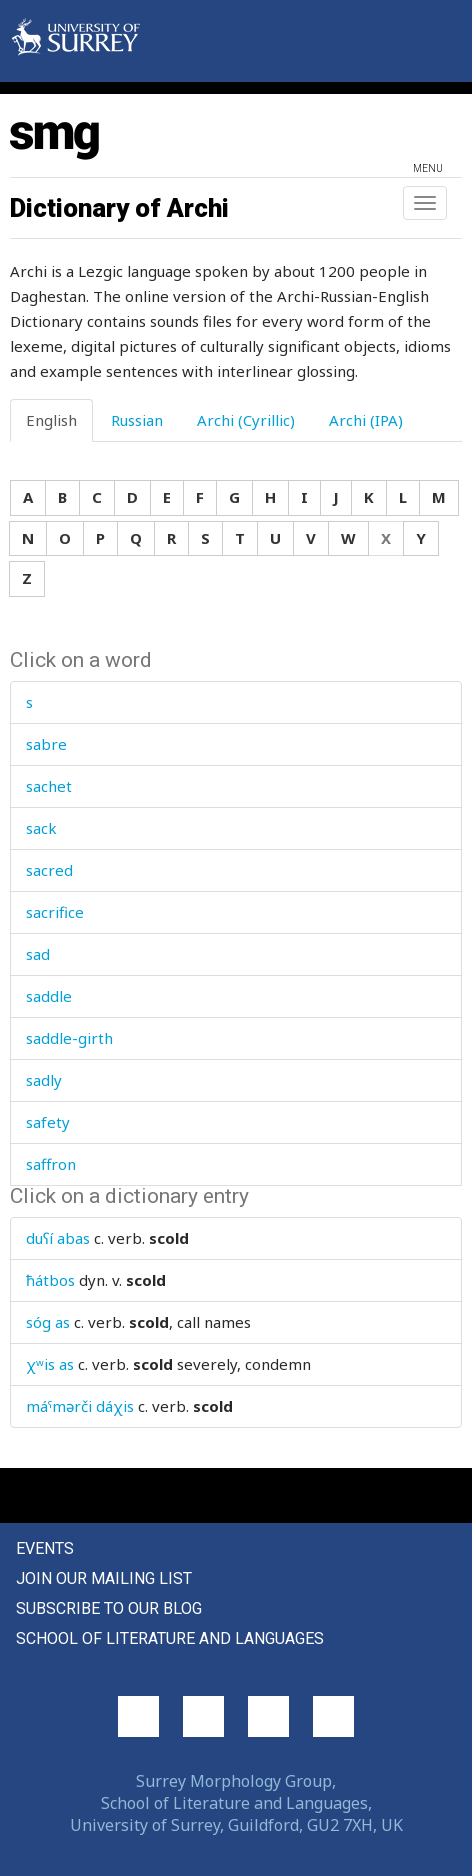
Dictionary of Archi (119, 208)
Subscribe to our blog (109, 1608)
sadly (44, 1080)
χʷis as (50, 1364)
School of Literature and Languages (170, 1638)
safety (48, 1122)
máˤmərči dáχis (80, 1406)
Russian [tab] (137, 420)
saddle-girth (69, 1038)
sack (41, 828)
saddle (49, 996)
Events (45, 1548)
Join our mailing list (104, 1578)
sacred (49, 870)
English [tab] (51, 420)
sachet (49, 786)
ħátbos (50, 1280)
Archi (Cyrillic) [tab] (246, 420)
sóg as (48, 1322)
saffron (51, 1164)
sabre (46, 744)
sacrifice (55, 912)
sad (38, 954)
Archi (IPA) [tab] (366, 420)
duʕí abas (58, 1238)
